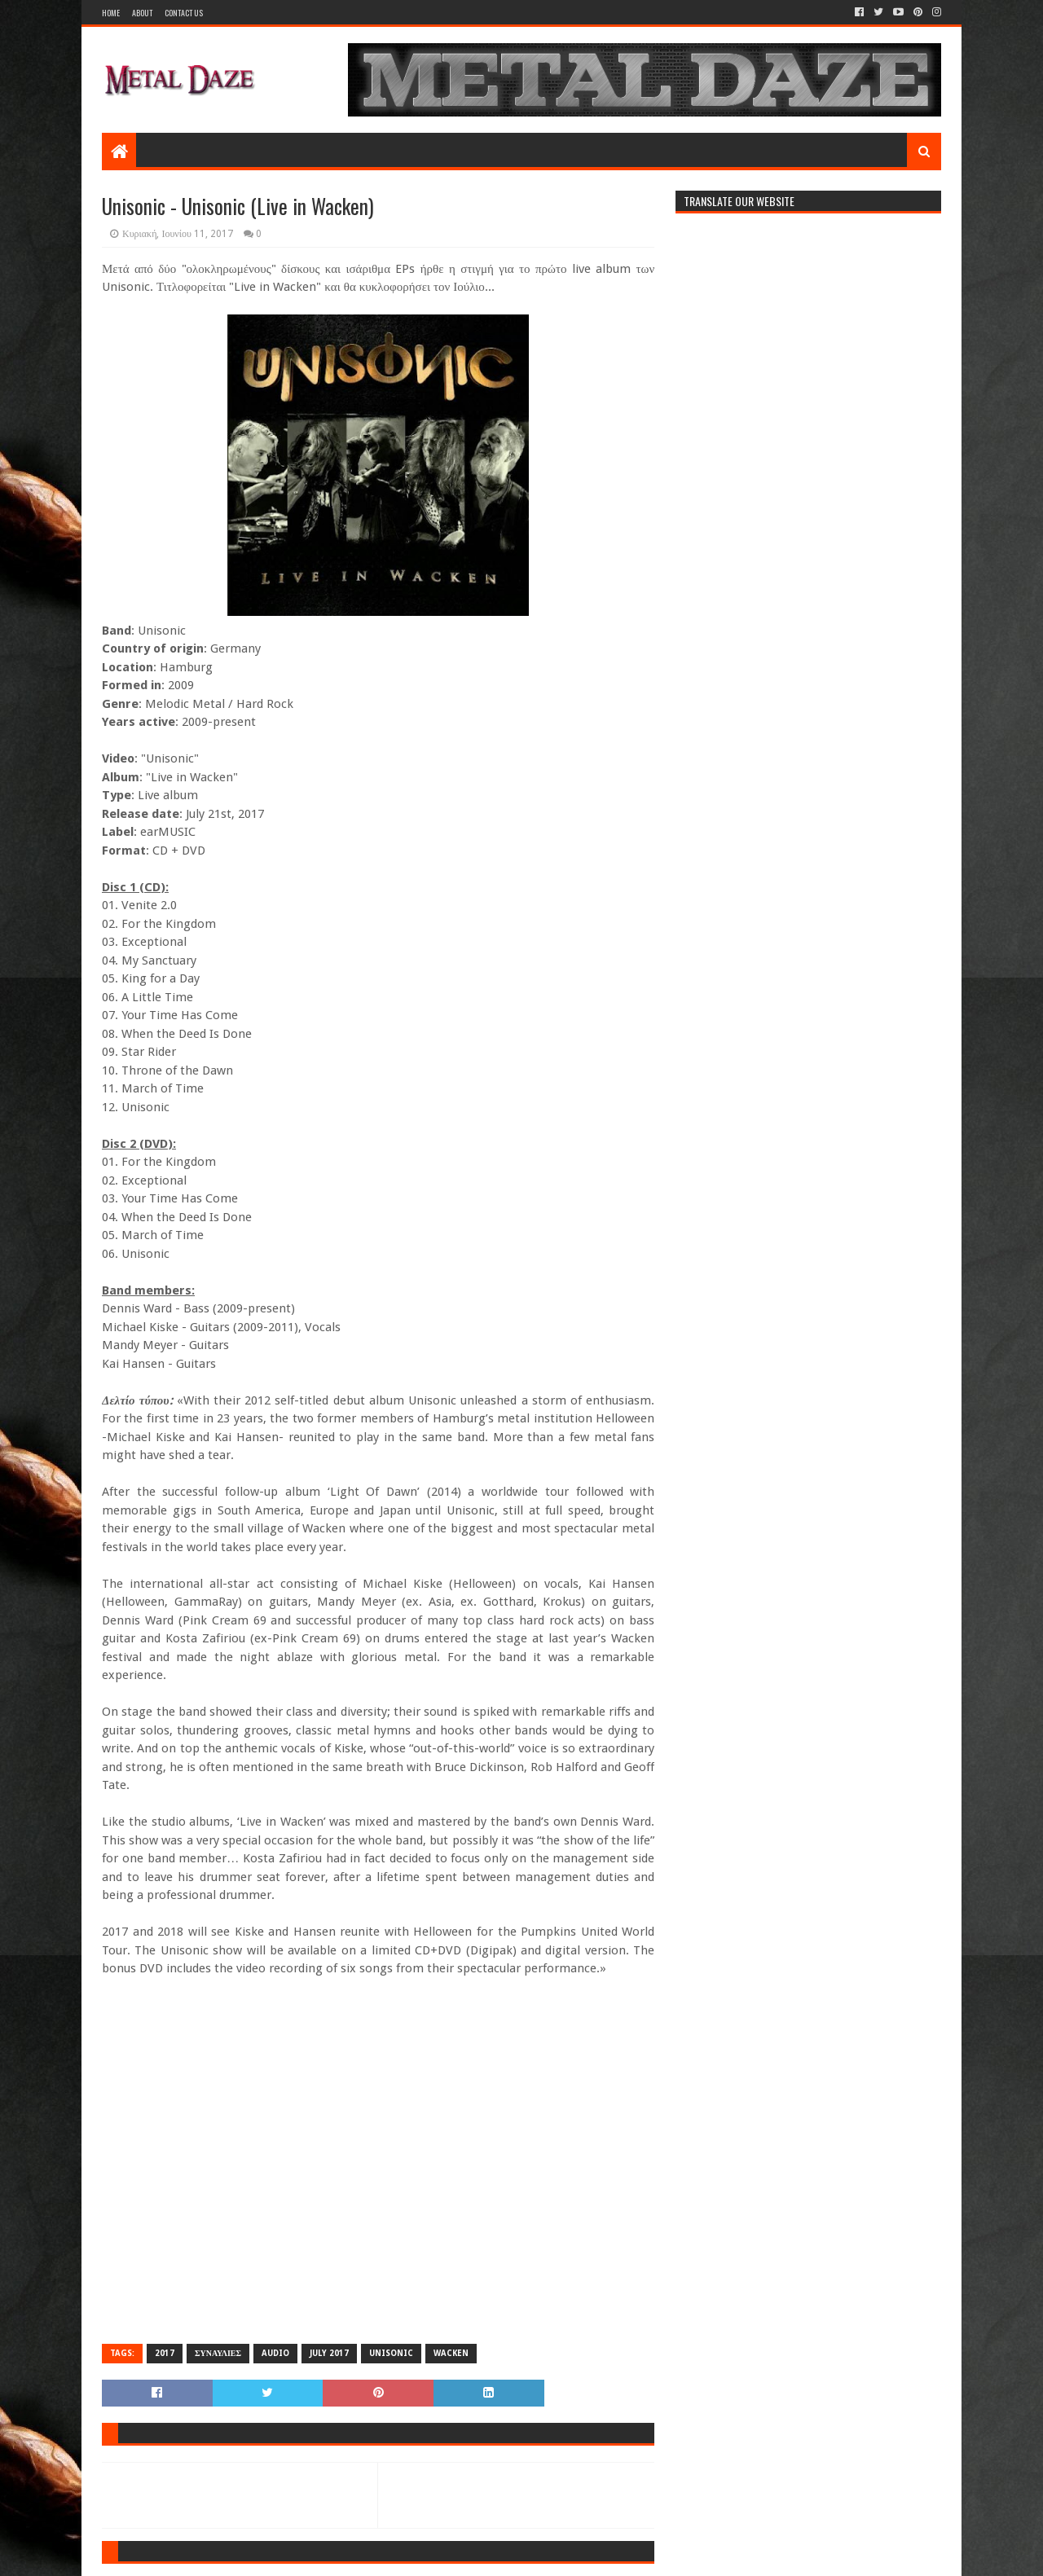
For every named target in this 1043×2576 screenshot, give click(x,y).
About (142, 13)
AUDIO (275, 2353)
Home (111, 13)
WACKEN (451, 2353)
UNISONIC (391, 2353)
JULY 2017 (329, 2353)
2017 (164, 2353)
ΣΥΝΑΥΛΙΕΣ (218, 2353)
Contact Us (184, 13)
